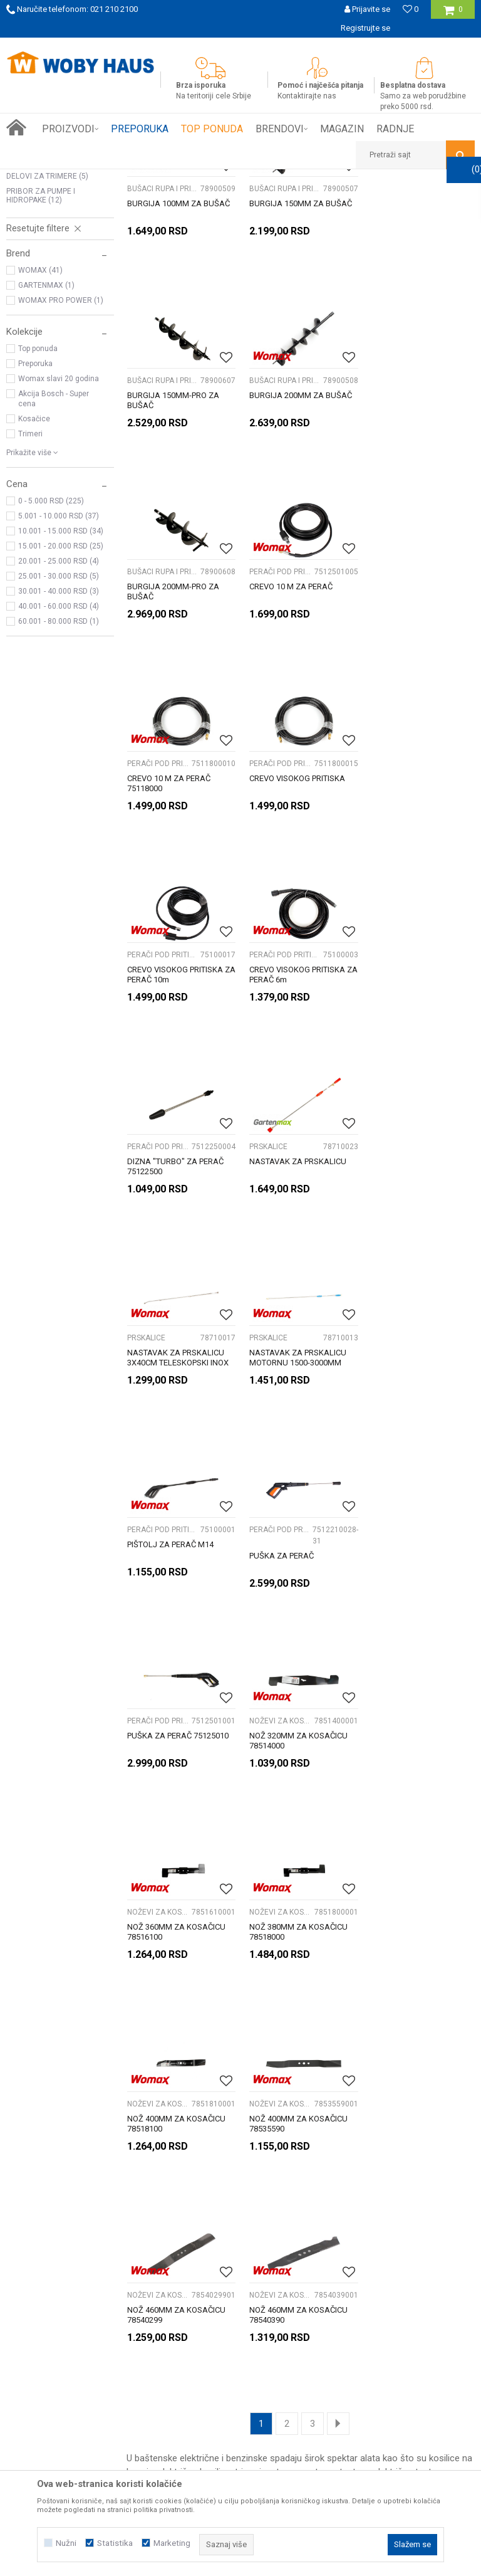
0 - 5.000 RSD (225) (51, 670)
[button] (415, 155)
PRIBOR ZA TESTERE (50, 330)
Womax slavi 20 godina (58, 548)
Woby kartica (43, 2217)
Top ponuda (38, 517)
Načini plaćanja (207, 2231)
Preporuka (35, 532)
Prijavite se (365, 2092)
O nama (33, 2203)
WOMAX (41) (40, 439)
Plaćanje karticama (216, 2244)
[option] (240, 47)
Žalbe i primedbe (371, 2272)
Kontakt (33, 2258)
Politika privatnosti (374, 2217)
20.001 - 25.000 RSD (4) (58, 730)
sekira (318, 1890)
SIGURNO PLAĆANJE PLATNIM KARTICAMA (239, 46)
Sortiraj (321, 201)
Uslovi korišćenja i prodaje (388, 2203)
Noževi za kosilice (45, 300)
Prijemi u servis (47, 2231)
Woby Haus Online (38, 178)
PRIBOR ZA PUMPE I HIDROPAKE (40, 365)
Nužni (66, 2543)
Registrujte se (365, 28)
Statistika (115, 2543)
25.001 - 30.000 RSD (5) (58, 745)
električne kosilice (194, 1863)
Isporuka (195, 2217)
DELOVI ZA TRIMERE (47, 345)
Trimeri (30, 603)
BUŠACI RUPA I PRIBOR (51, 270)
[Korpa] (453, 14)
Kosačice (34, 588)
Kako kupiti (199, 2203)
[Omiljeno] (410, 9)
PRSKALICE (31, 285)
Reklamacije (362, 2231)
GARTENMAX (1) (46, 454)
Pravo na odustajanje (380, 2244)
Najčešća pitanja (210, 2258)
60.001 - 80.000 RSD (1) (58, 790)
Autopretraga (268, 201)
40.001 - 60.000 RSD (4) (58, 775)
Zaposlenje (39, 2244)
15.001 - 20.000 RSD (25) (60, 715)
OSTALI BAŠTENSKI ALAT (54, 315)
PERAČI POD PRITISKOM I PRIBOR (49, 251)
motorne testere (335, 1863)
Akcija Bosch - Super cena (53, 568)
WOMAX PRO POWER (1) (60, 469)
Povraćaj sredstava (376, 2258)
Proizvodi (95, 178)
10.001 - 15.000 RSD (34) (60, 700)
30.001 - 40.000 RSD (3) (58, 760)
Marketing (171, 2543)
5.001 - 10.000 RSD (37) (58, 685)
